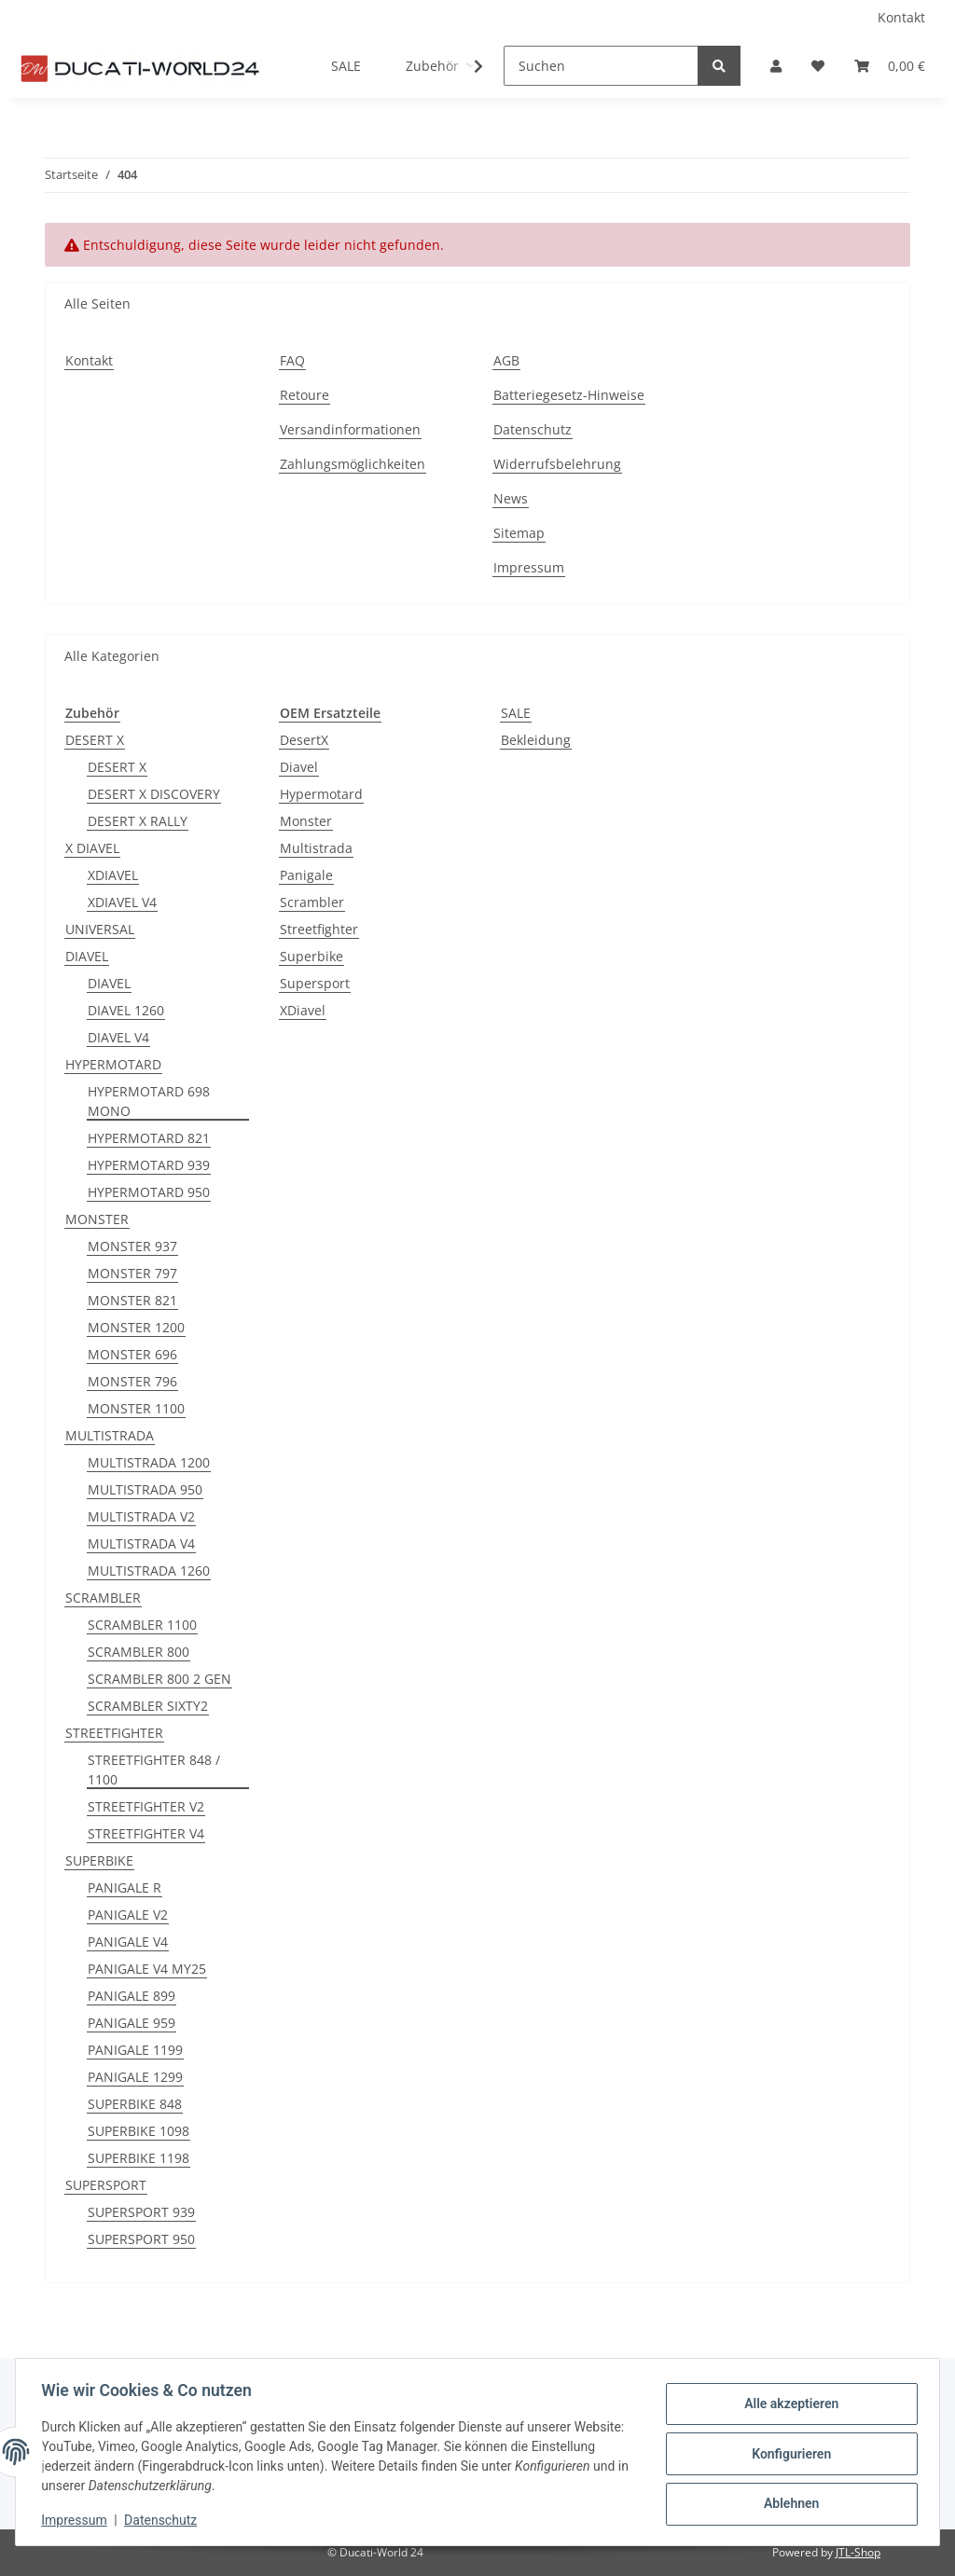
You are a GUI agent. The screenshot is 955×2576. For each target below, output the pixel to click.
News (510, 498)
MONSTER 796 (132, 1381)
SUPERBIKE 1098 (138, 2131)
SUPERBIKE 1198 (138, 2158)
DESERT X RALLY (137, 821)
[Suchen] (601, 66)
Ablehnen (786, 2502)
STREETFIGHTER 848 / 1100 (154, 1769)
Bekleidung (536, 740)
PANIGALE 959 (131, 2023)
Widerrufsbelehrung (557, 464)
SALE (516, 713)
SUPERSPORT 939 (141, 2212)
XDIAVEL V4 (122, 902)
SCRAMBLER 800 (138, 1651)
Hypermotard (321, 794)
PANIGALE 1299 (135, 2077)
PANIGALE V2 (128, 1914)
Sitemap (519, 533)
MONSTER (97, 1219)
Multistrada (316, 848)
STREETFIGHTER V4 (146, 1833)
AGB (506, 360)
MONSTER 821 (132, 1300)
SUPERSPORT (105, 2185)
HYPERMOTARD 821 (149, 1138)
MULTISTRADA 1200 (149, 1462)
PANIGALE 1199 (135, 2050)
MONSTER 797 (132, 1273)
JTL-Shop (858, 2552)
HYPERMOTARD (113, 1064)
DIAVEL (86, 956)
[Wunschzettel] (817, 66)
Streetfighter (319, 929)
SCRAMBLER (103, 1597)
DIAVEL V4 (118, 1037)
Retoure (304, 395)
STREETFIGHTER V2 (146, 1806)
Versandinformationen (350, 429)
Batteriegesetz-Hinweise (568, 395)
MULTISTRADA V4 (141, 1543)
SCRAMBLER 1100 (142, 1624)
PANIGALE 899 (131, 1995)
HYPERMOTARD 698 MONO (149, 1101)
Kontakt (901, 17)
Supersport (315, 983)
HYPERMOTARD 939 (149, 1165)
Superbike (311, 956)
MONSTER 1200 (136, 1327)
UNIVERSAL (99, 929)
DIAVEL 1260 (126, 1010)
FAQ (292, 360)
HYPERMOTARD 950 (149, 1192)
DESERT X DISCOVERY (154, 794)
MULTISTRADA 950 (145, 1489)
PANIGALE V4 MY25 (147, 1968)
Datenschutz (532, 429)
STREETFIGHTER (114, 1733)
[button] (775, 66)
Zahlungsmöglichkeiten (352, 464)
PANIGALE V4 (128, 1941)
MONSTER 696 (132, 1354)
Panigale (306, 875)
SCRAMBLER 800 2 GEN (159, 1678)
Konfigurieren (786, 2453)
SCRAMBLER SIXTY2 (148, 1706)
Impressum (528, 567)
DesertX (304, 740)
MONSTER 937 (132, 1246)
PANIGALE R (124, 1887)
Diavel (299, 767)
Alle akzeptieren (787, 2405)
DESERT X (94, 740)
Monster (306, 821)
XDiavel (302, 1010)
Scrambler (312, 902)
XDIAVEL (113, 875)
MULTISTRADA (109, 1435)
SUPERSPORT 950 (141, 2239)
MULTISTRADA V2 (141, 1516)
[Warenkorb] (889, 66)
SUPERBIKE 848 (135, 2104)
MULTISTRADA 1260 (149, 1570)
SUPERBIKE (99, 1860)
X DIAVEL (92, 848)
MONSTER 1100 (136, 1408)
